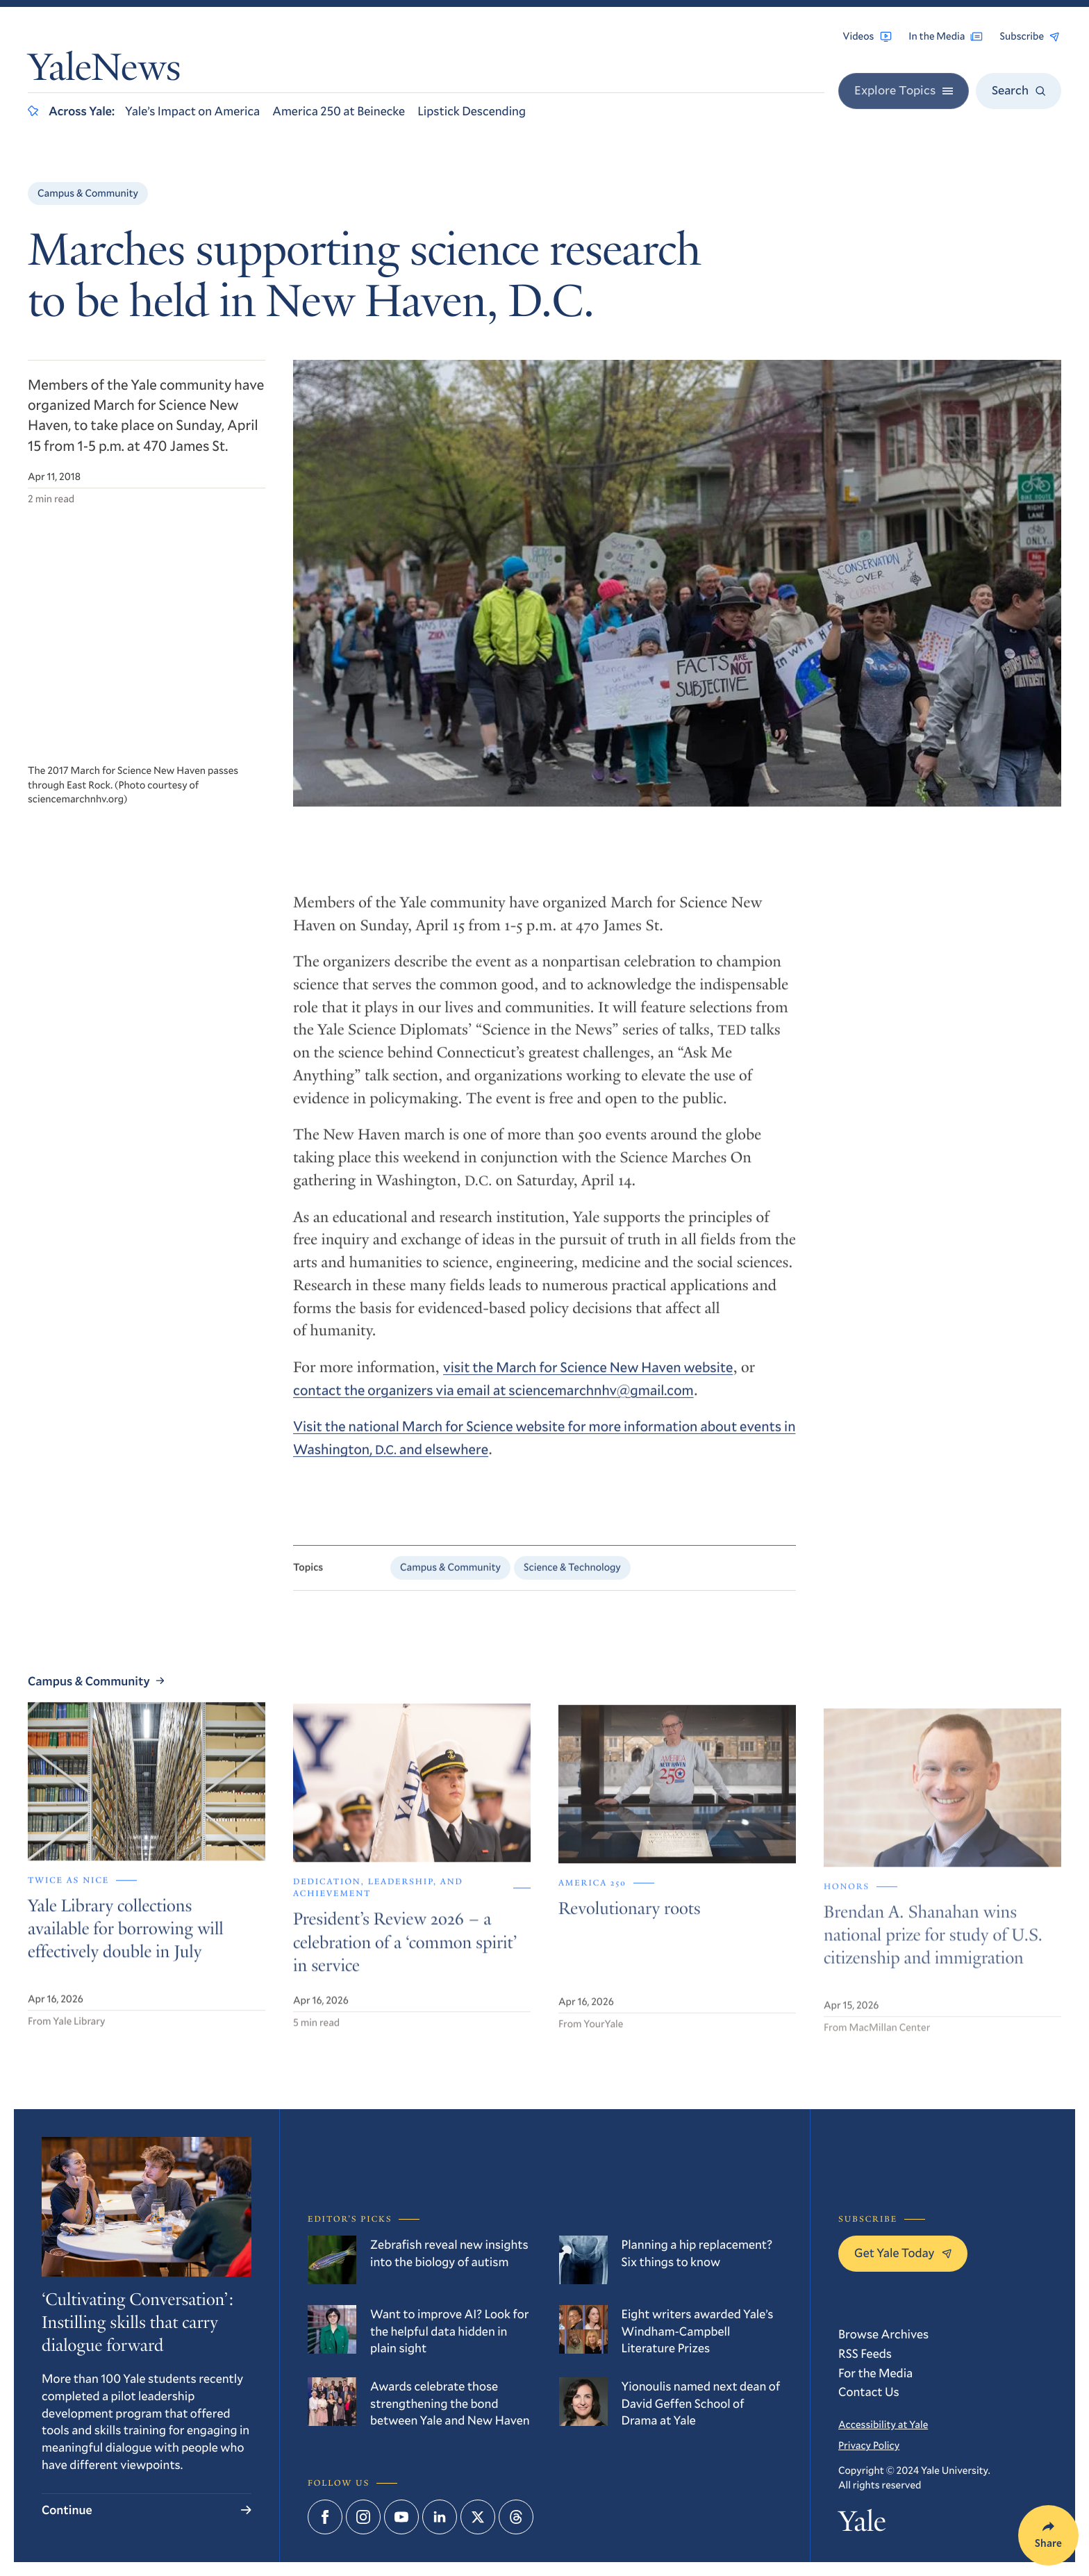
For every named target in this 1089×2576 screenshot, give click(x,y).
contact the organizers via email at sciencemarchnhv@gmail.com (493, 1400)
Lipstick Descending (471, 110)
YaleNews (104, 71)
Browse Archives (883, 2333)
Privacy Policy (868, 2445)
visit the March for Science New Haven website (588, 1378)
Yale (862, 2525)
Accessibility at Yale (883, 2424)
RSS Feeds (865, 2353)
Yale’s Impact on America (192, 110)
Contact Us (868, 2391)
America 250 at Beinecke (338, 110)
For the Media (875, 2372)
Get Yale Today (902, 2252)
